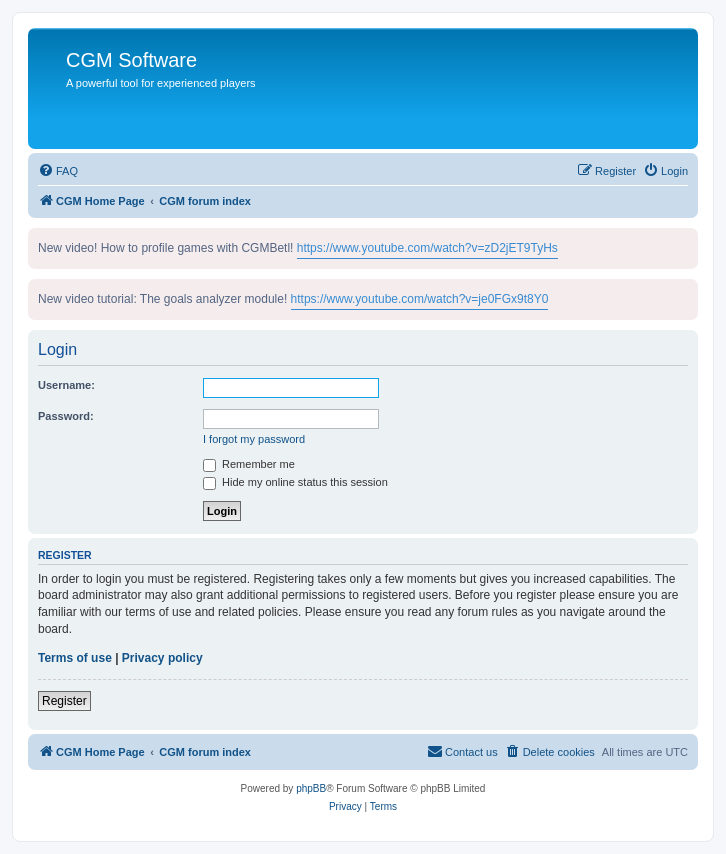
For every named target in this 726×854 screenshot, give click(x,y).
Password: (66, 416)
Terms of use (75, 658)
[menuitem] (58, 171)
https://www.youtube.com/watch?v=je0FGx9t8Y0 (420, 299)
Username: (66, 385)
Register (64, 701)
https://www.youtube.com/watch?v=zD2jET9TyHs (427, 248)
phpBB (311, 788)
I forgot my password (254, 439)
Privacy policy (162, 658)
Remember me (249, 464)
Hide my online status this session (295, 482)
